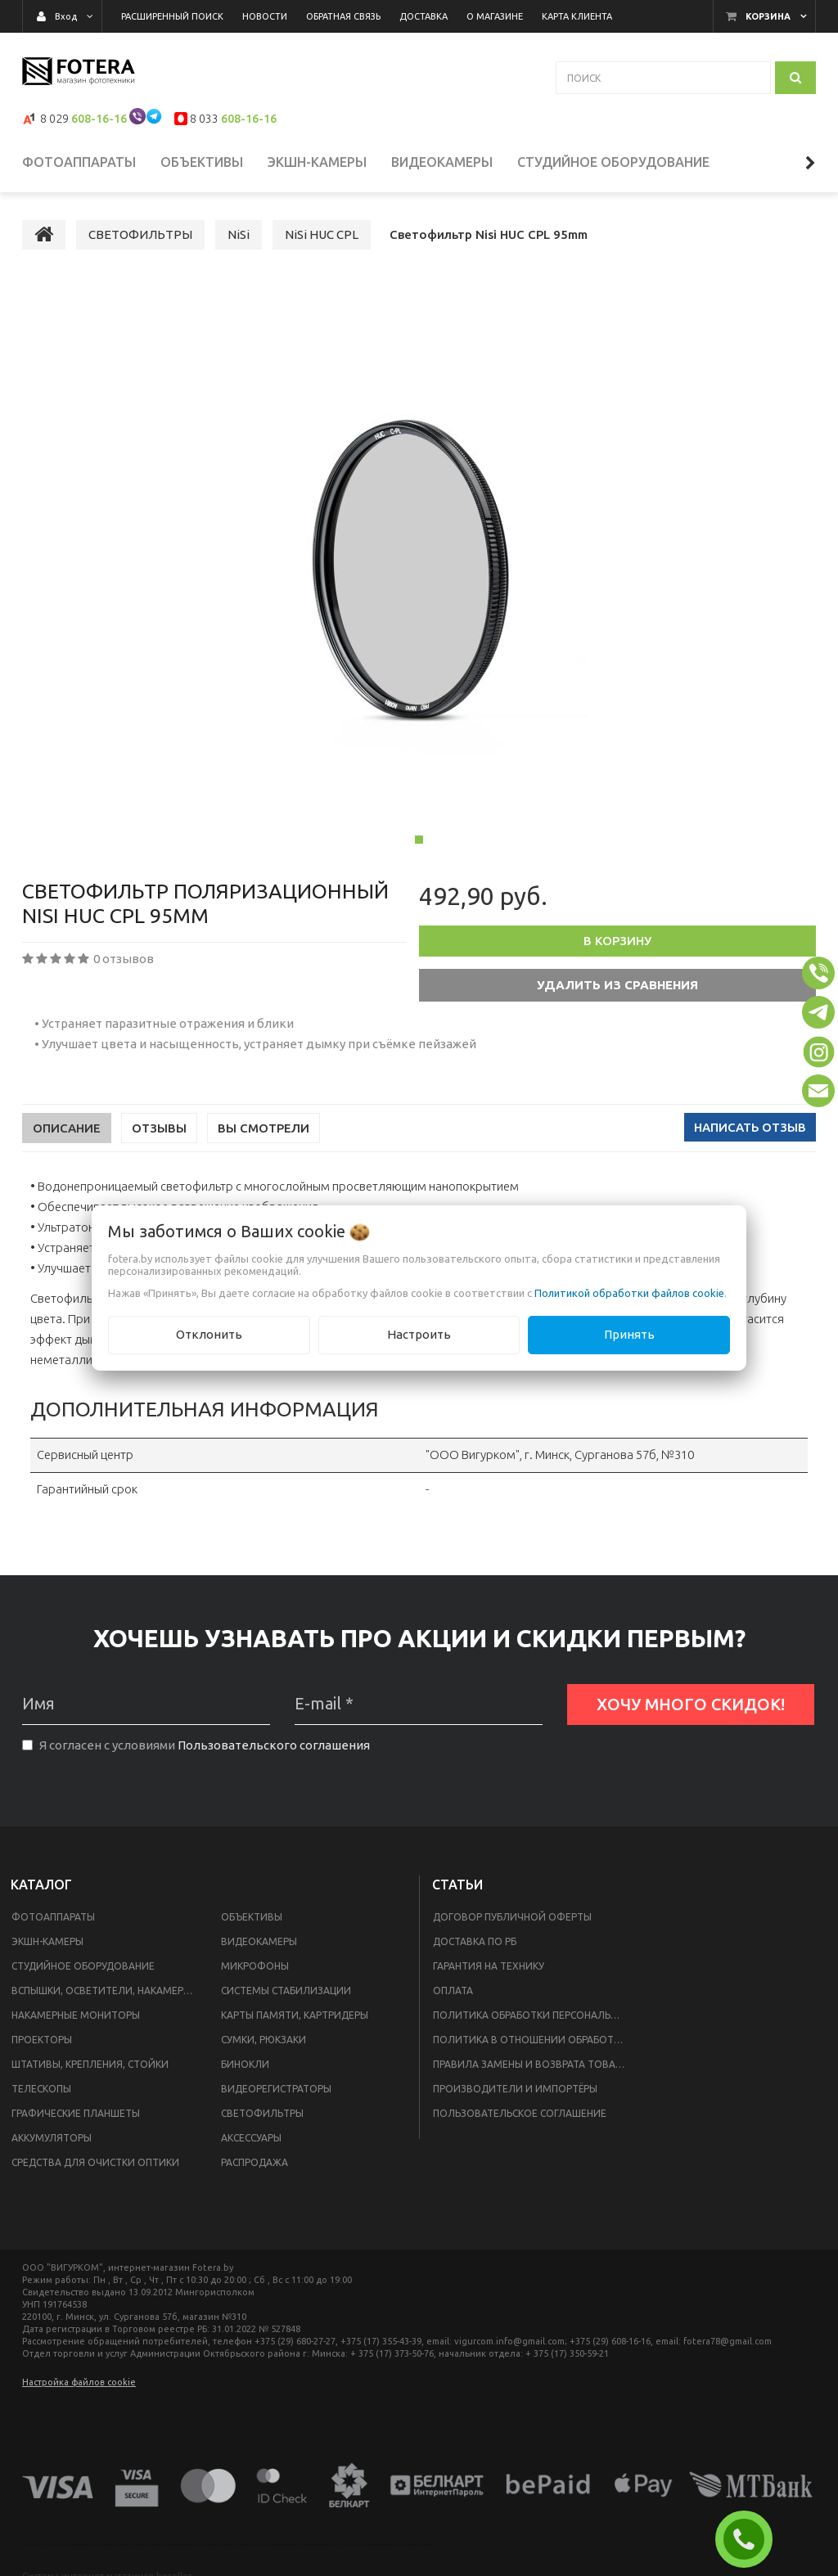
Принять (629, 1334)
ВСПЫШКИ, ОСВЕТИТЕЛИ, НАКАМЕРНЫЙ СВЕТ (106, 1999)
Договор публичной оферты (512, 1926)
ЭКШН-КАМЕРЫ (47, 1950)
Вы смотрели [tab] (263, 1137)
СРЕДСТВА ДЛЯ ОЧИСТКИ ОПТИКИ (95, 2171)
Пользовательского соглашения (274, 1754)
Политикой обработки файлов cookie (629, 1293)
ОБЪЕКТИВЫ (251, 1926)
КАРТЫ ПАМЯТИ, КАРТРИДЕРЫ (294, 2024)
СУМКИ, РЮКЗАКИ (263, 2048)
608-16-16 (99, 118)
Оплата (453, 1999)
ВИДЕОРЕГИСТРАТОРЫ (276, 2097)
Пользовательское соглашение (519, 2122)
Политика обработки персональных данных (533, 2024)
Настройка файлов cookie (79, 2391)
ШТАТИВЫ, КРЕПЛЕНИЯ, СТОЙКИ (90, 2073)
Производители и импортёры (515, 2097)
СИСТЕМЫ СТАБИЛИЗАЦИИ (286, 1999)
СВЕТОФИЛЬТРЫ (262, 2122)
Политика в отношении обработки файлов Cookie (533, 2048)
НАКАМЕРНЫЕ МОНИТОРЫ (75, 2024)
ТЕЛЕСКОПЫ (41, 2097)
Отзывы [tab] (159, 1137)
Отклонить (209, 1334)
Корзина (768, 16)
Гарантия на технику (488, 1975)
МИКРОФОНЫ (255, 1975)
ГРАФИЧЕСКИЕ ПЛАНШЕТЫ (75, 2122)
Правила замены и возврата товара (530, 2073)
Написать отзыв (750, 1136)
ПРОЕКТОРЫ (41, 2048)
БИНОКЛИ (245, 2073)
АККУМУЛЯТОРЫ (51, 2146)
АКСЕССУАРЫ (251, 2146)
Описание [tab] (67, 1137)
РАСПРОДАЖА (254, 2171)
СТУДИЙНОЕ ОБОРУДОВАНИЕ (83, 1975)
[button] (818, 973)
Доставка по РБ (474, 1950)
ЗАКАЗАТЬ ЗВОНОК (750, 2539)
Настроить (419, 1334)
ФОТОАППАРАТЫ (53, 1926)
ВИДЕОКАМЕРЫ (259, 1950)
